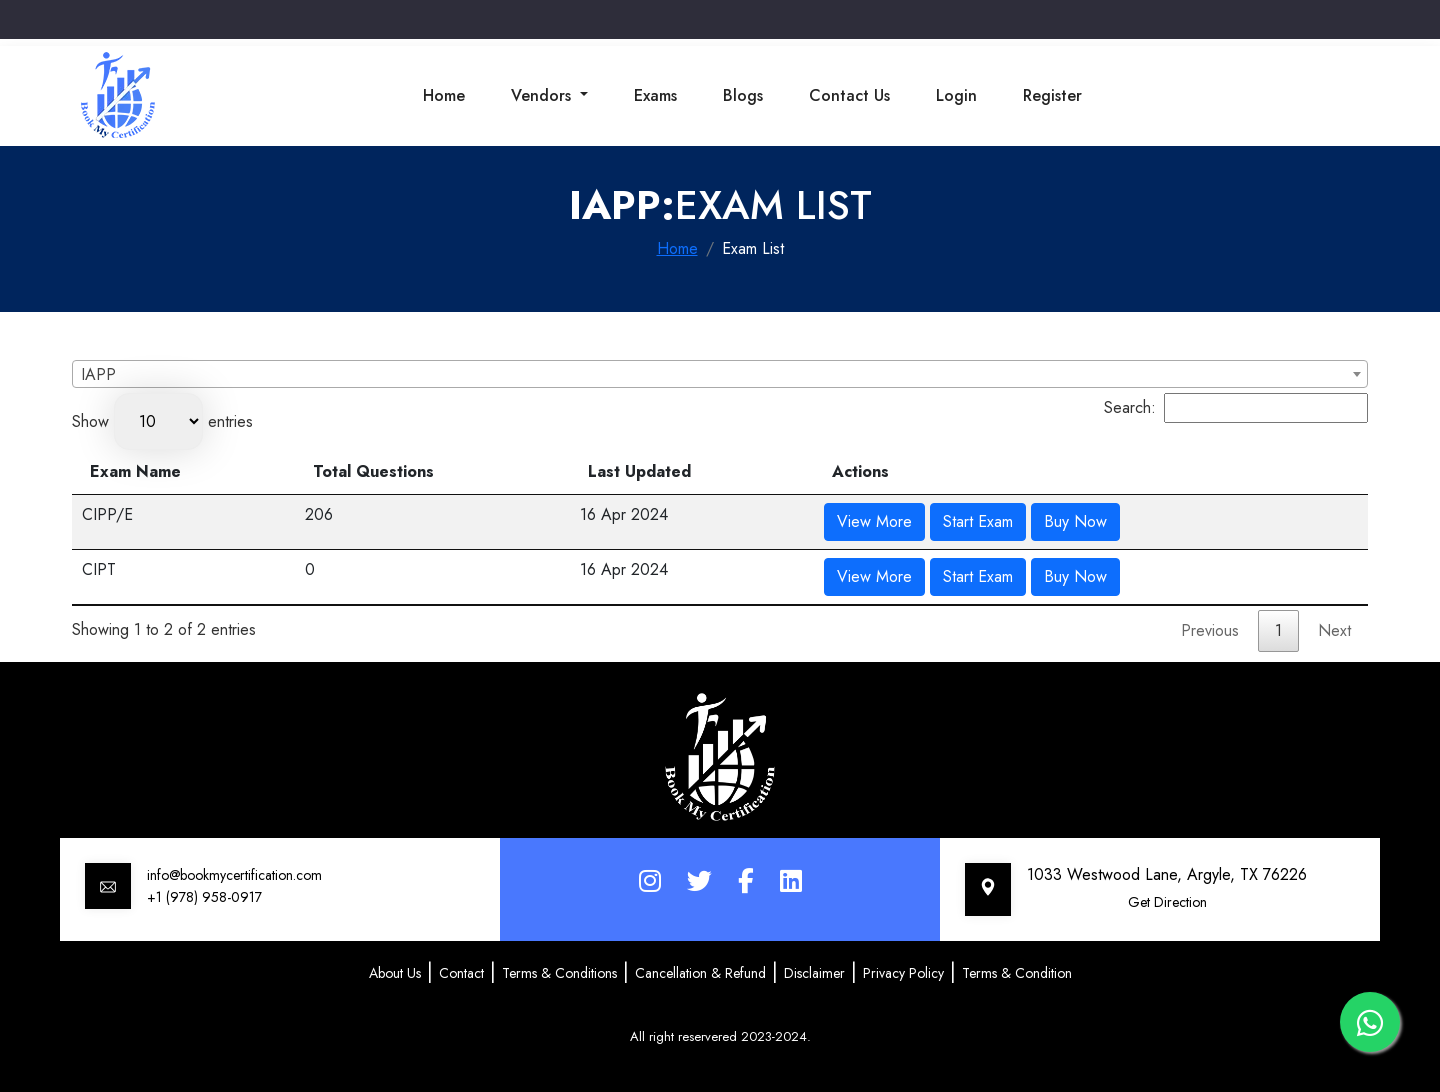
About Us (395, 973)
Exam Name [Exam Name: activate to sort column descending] (135, 471)
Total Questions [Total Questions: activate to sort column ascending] (373, 471)
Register (1052, 95)
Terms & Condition (1017, 973)
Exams (655, 95)
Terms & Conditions (559, 973)
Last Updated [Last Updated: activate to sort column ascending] (639, 471)
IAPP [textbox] (98, 374)
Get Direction (1167, 902)
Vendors (543, 95)
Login (956, 95)
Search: (1236, 408)
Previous (1210, 630)
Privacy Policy (903, 973)
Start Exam (978, 521)
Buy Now (1075, 521)
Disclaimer (814, 973)
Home (444, 95)
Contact (461, 973)
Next (1334, 630)
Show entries (162, 421)
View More (874, 521)
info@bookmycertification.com (234, 875)
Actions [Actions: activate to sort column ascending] (860, 471)
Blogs (743, 95)
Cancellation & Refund (700, 973)
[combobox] (720, 374)
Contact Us (849, 95)
